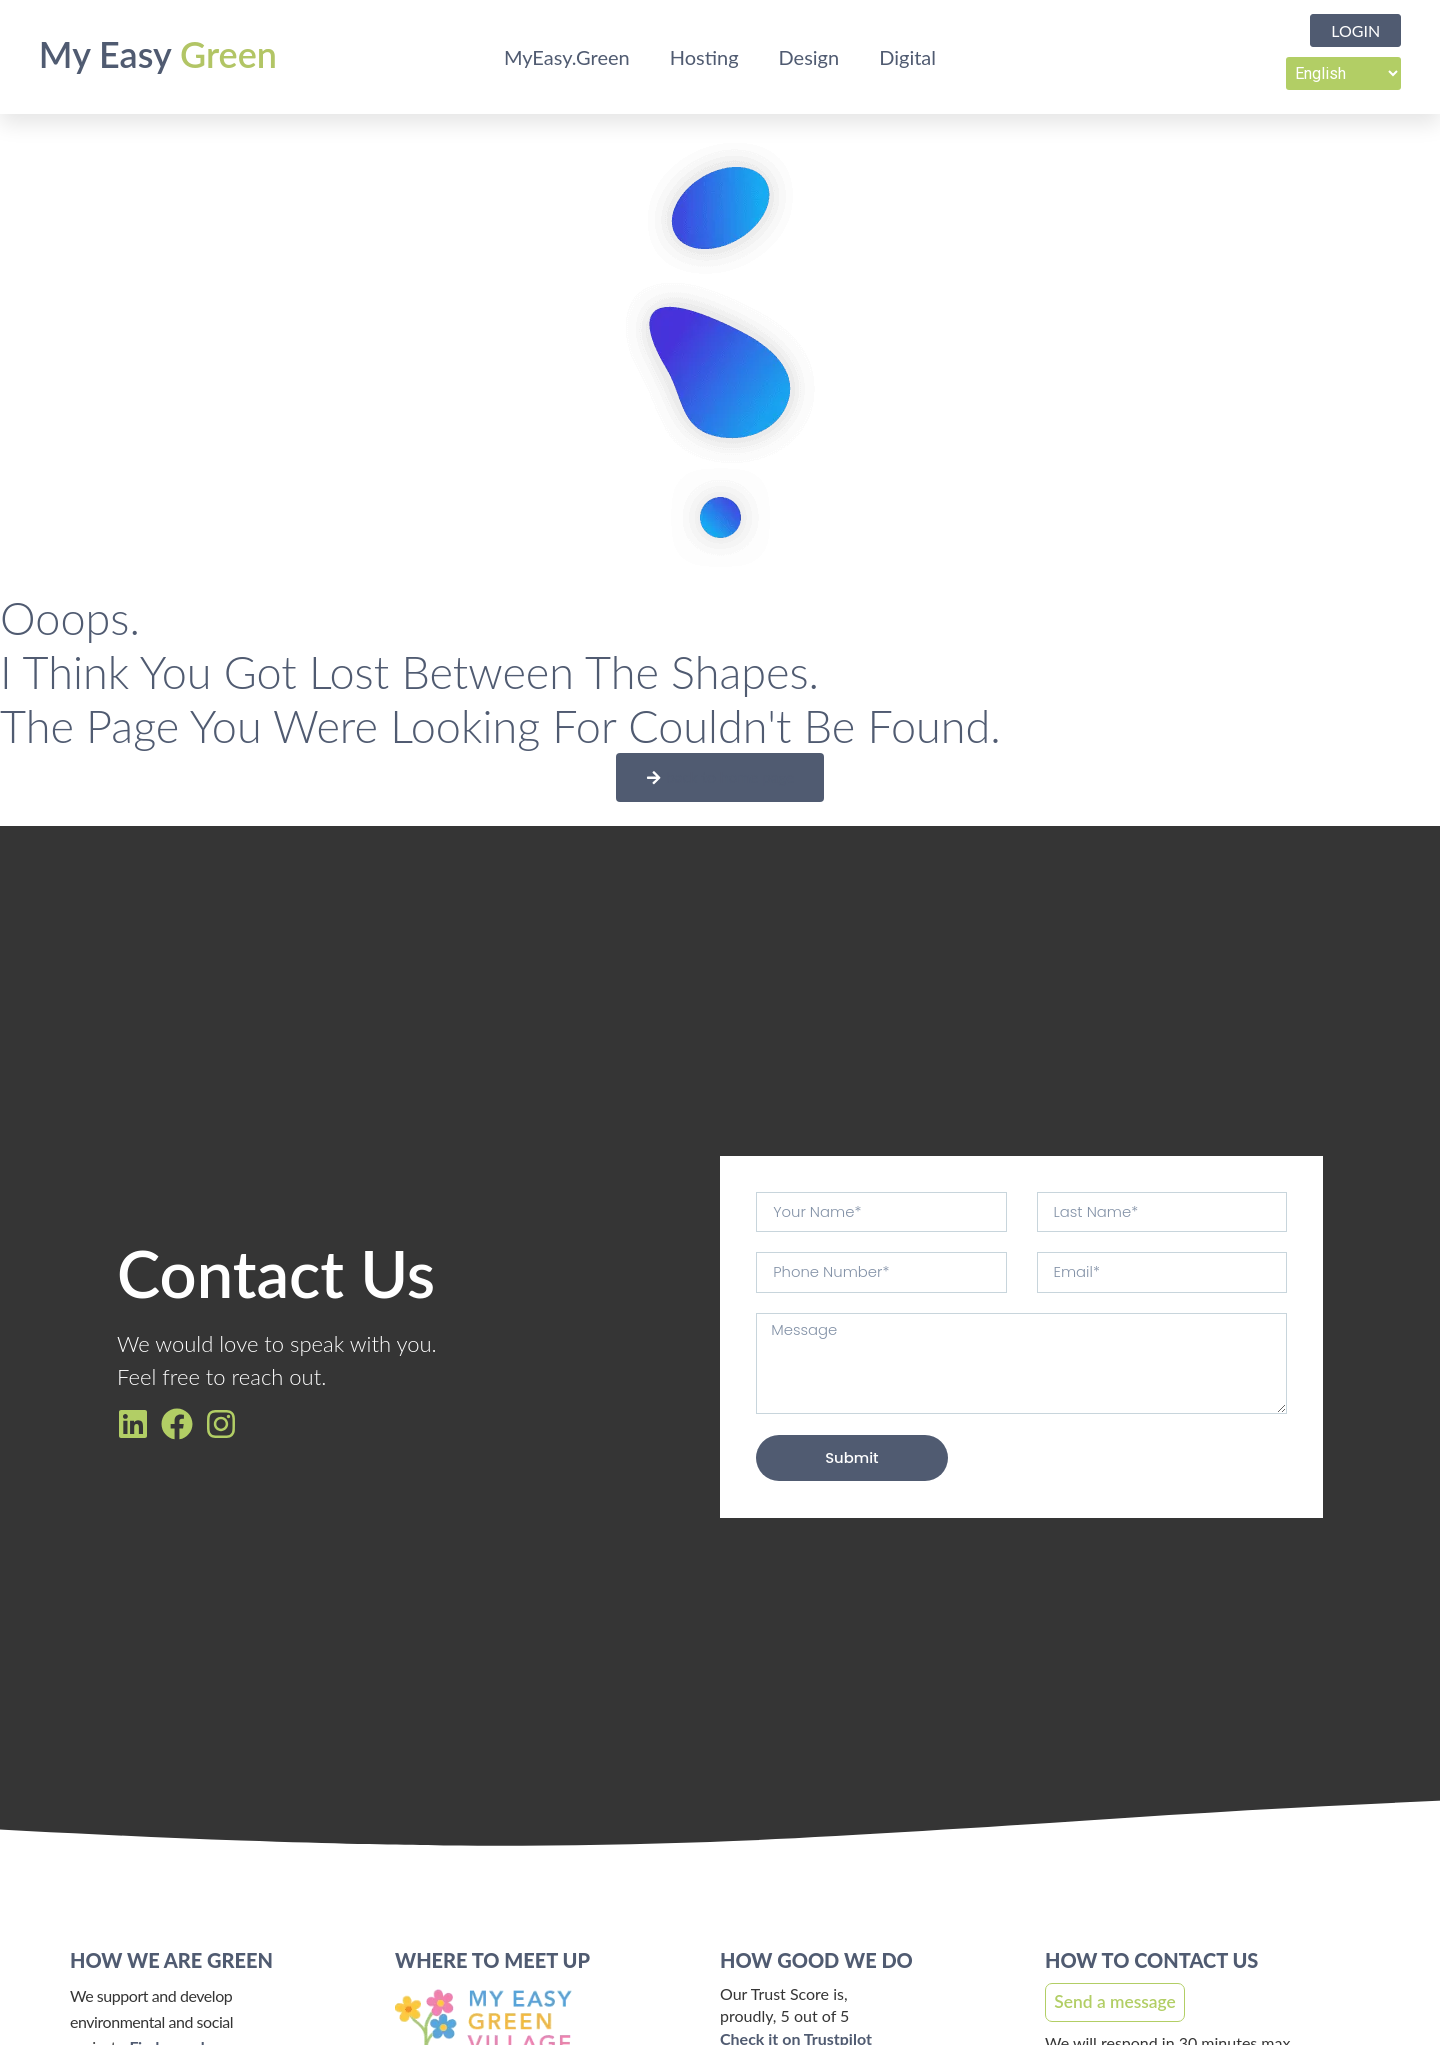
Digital (907, 57)
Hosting (704, 57)
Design (809, 57)
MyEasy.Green (567, 57)
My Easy (158, 54)
